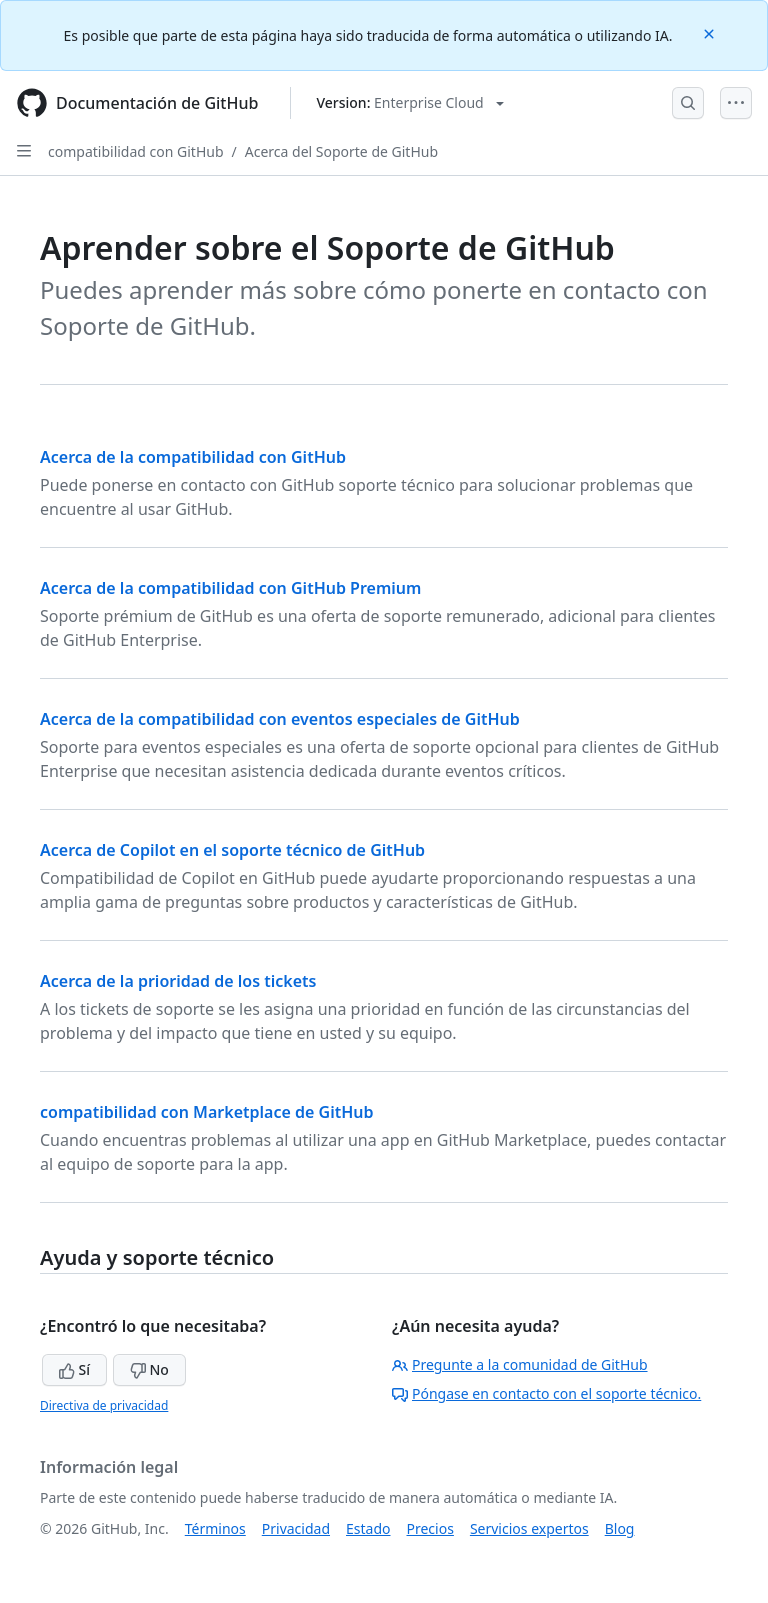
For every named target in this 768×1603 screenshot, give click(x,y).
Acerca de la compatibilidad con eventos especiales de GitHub (280, 719)
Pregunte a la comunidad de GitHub (520, 1364)
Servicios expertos (529, 1528)
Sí (74, 1369)
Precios (430, 1528)
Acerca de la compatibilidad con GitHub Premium (230, 588)
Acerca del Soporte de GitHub (341, 151)
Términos (215, 1528)
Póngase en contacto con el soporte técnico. (546, 1393)
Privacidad (296, 1528)
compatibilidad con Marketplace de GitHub (206, 1112)
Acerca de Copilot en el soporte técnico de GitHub (232, 850)
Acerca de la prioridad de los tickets (178, 981)
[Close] (711, 32)
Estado (368, 1528)
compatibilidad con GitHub (136, 151)
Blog (620, 1528)
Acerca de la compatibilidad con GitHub (193, 457)
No (149, 1369)
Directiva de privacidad (104, 1405)
